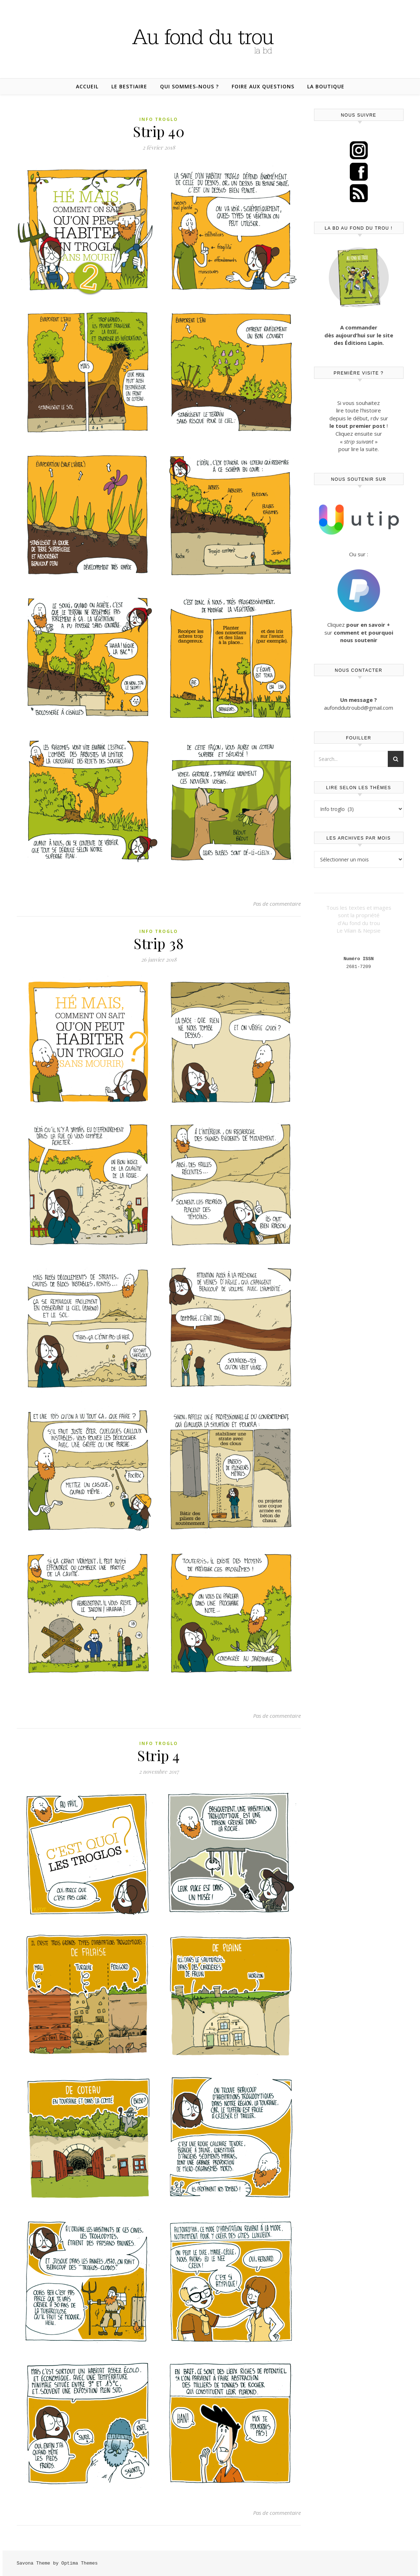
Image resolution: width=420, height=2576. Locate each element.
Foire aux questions (263, 86)
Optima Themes (79, 2563)
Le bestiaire (129, 86)
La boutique (325, 86)
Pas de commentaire (277, 903)
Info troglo (158, 119)
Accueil (87, 86)
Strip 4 (158, 1755)
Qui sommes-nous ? (189, 86)
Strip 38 (159, 943)
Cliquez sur (358, 632)
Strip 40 (158, 131)
